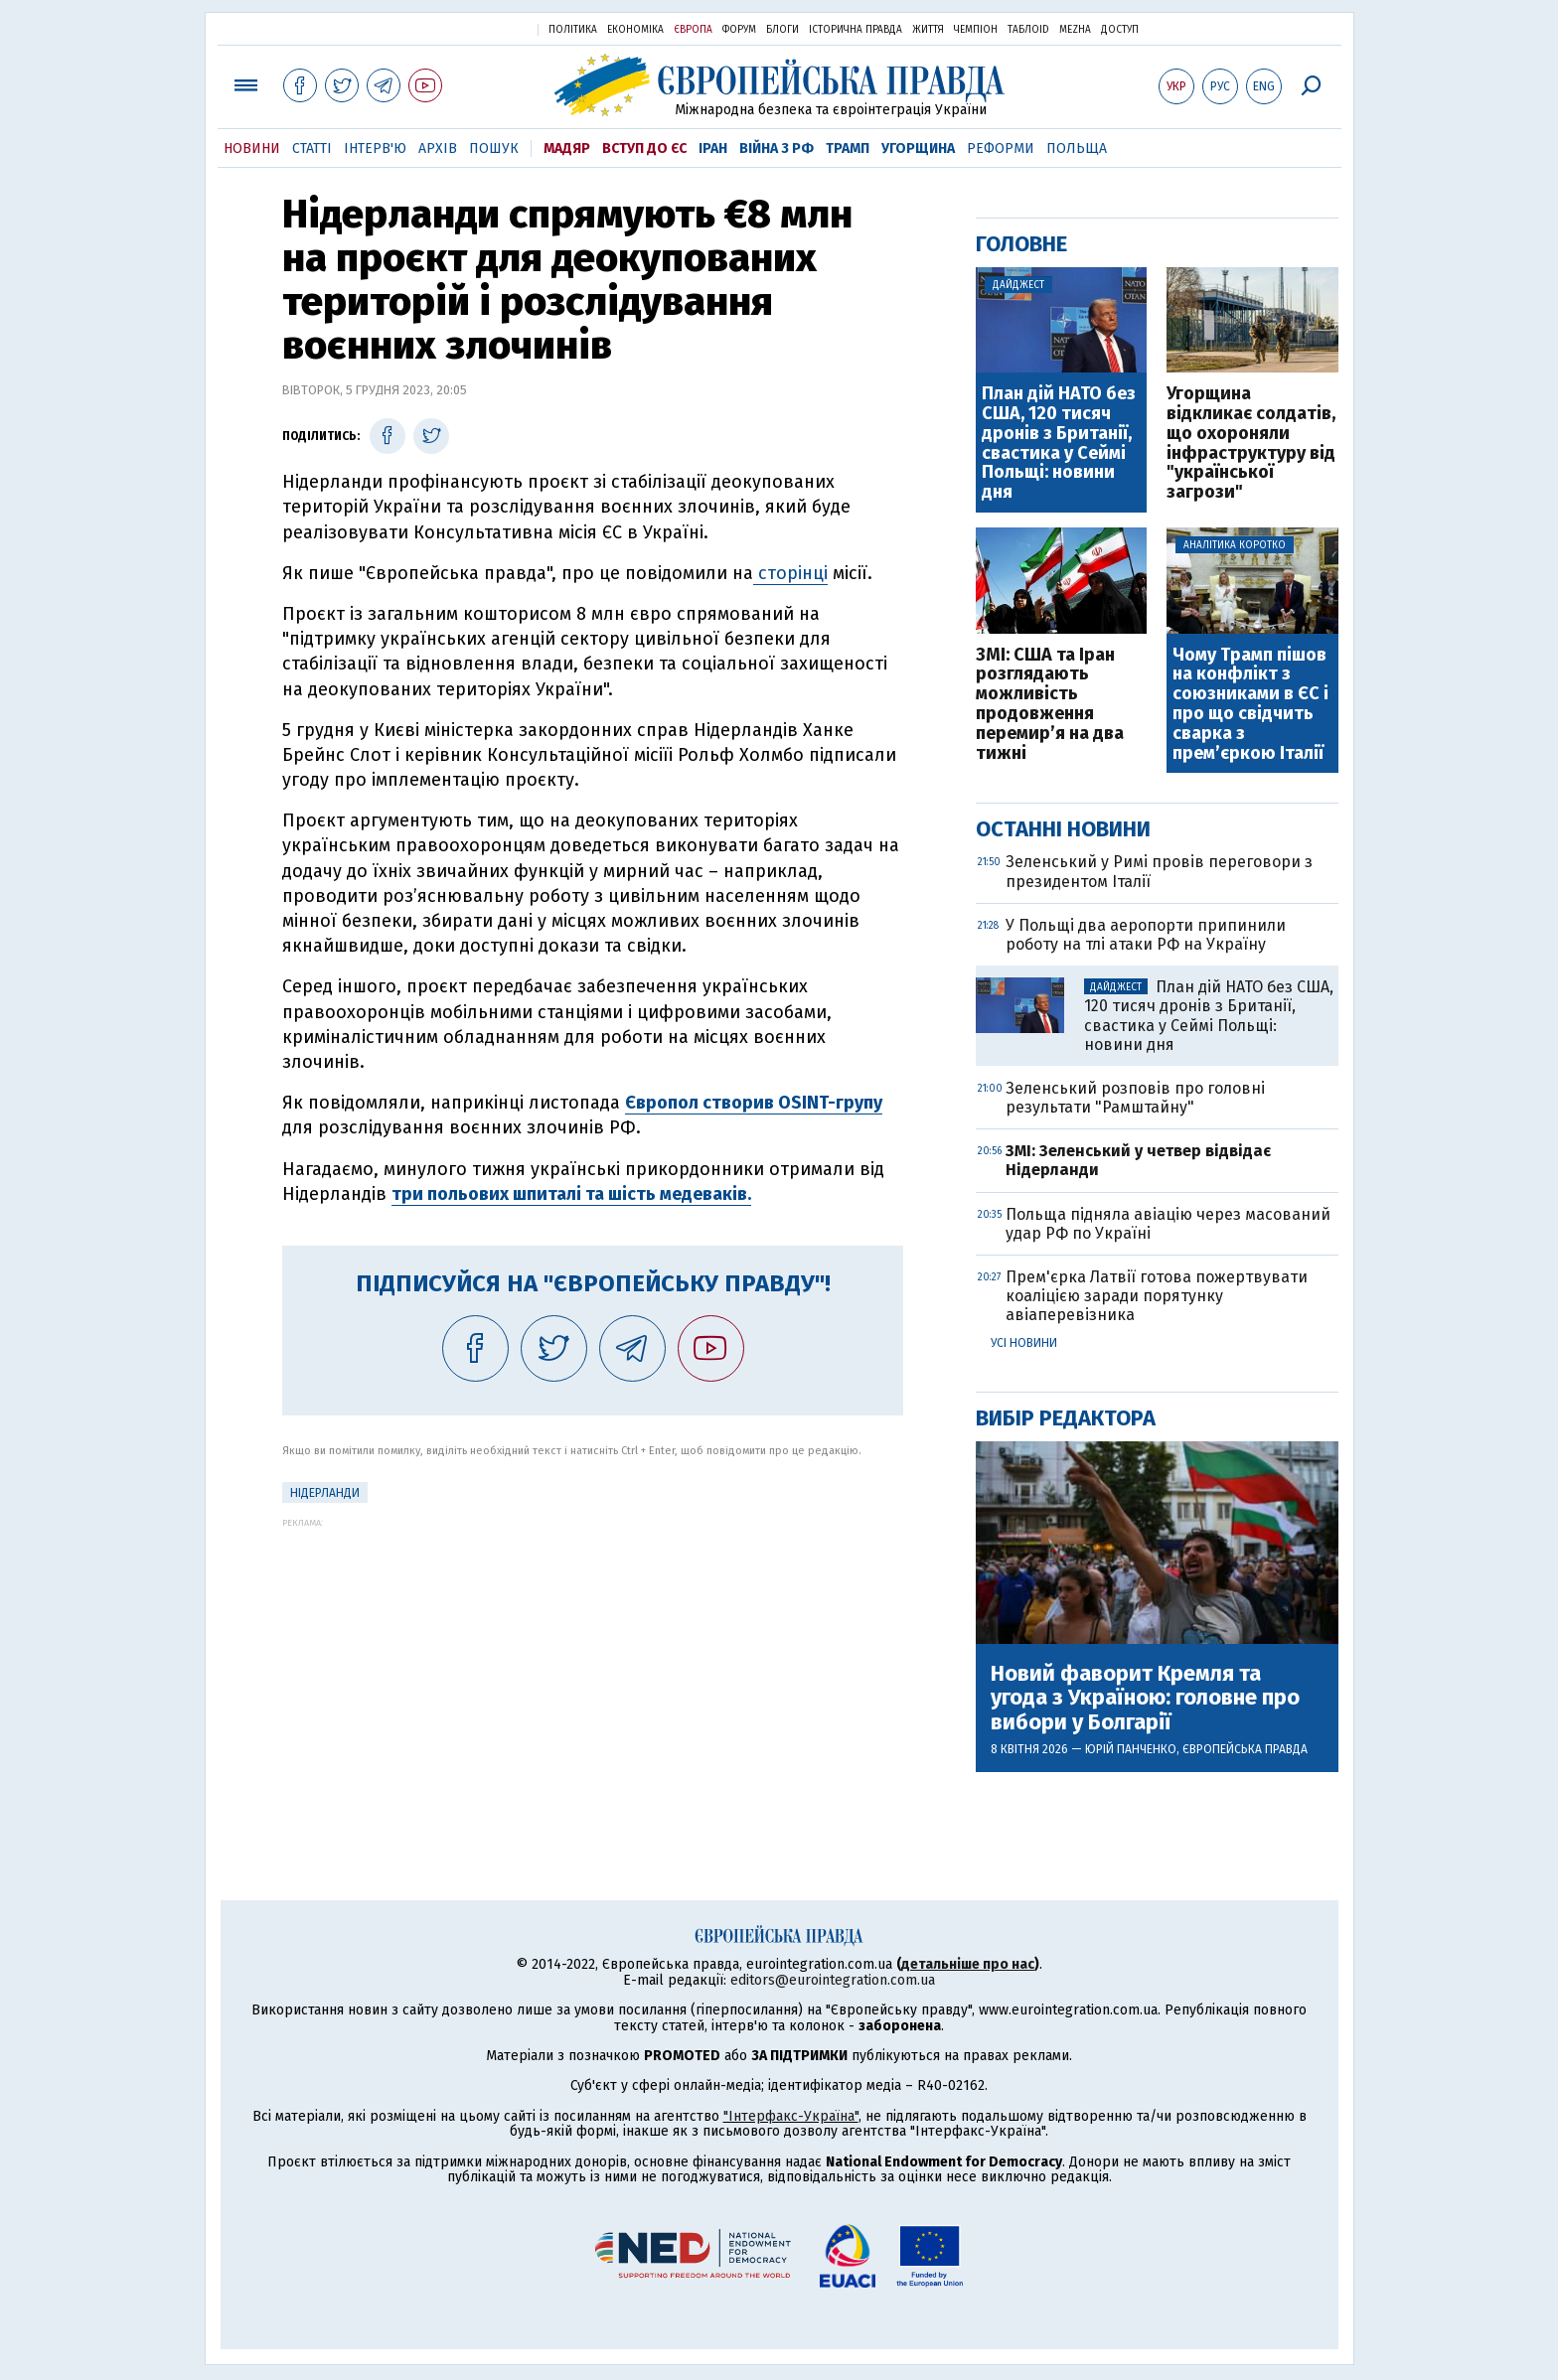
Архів (437, 148)
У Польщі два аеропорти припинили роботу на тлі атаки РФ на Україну (1146, 935)
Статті (312, 148)
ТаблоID (1028, 30)
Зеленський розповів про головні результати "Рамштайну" (1135, 1097)
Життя (928, 30)
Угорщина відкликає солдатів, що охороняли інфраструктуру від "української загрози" (1251, 443)
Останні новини (1063, 829)
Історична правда (855, 30)
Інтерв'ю (375, 148)
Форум (739, 30)
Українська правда (474, 28)
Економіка (635, 30)
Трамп (847, 148)
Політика (572, 30)
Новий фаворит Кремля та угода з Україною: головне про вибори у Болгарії (1145, 1698)
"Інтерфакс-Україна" (790, 2116)
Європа (693, 30)
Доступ (1120, 30)
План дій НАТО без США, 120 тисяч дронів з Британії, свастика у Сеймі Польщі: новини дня (1059, 443)
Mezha (1075, 30)
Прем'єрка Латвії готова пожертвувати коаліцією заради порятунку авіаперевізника (1157, 1295)
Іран (713, 148)
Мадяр (567, 148)
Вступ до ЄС (644, 148)
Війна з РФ (776, 148)
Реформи (1000, 148)
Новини (252, 148)
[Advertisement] (592, 1667)
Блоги (782, 30)
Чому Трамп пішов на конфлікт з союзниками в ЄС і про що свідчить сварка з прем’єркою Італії (1250, 705)
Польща (1076, 148)
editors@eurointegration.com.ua (832, 1980)
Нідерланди (325, 1493)
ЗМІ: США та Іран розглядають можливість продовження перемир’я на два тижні (1050, 705)
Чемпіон (976, 30)
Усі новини (1024, 1343)
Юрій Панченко (1130, 1749)
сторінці (790, 573)
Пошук (494, 148)
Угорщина (918, 148)
